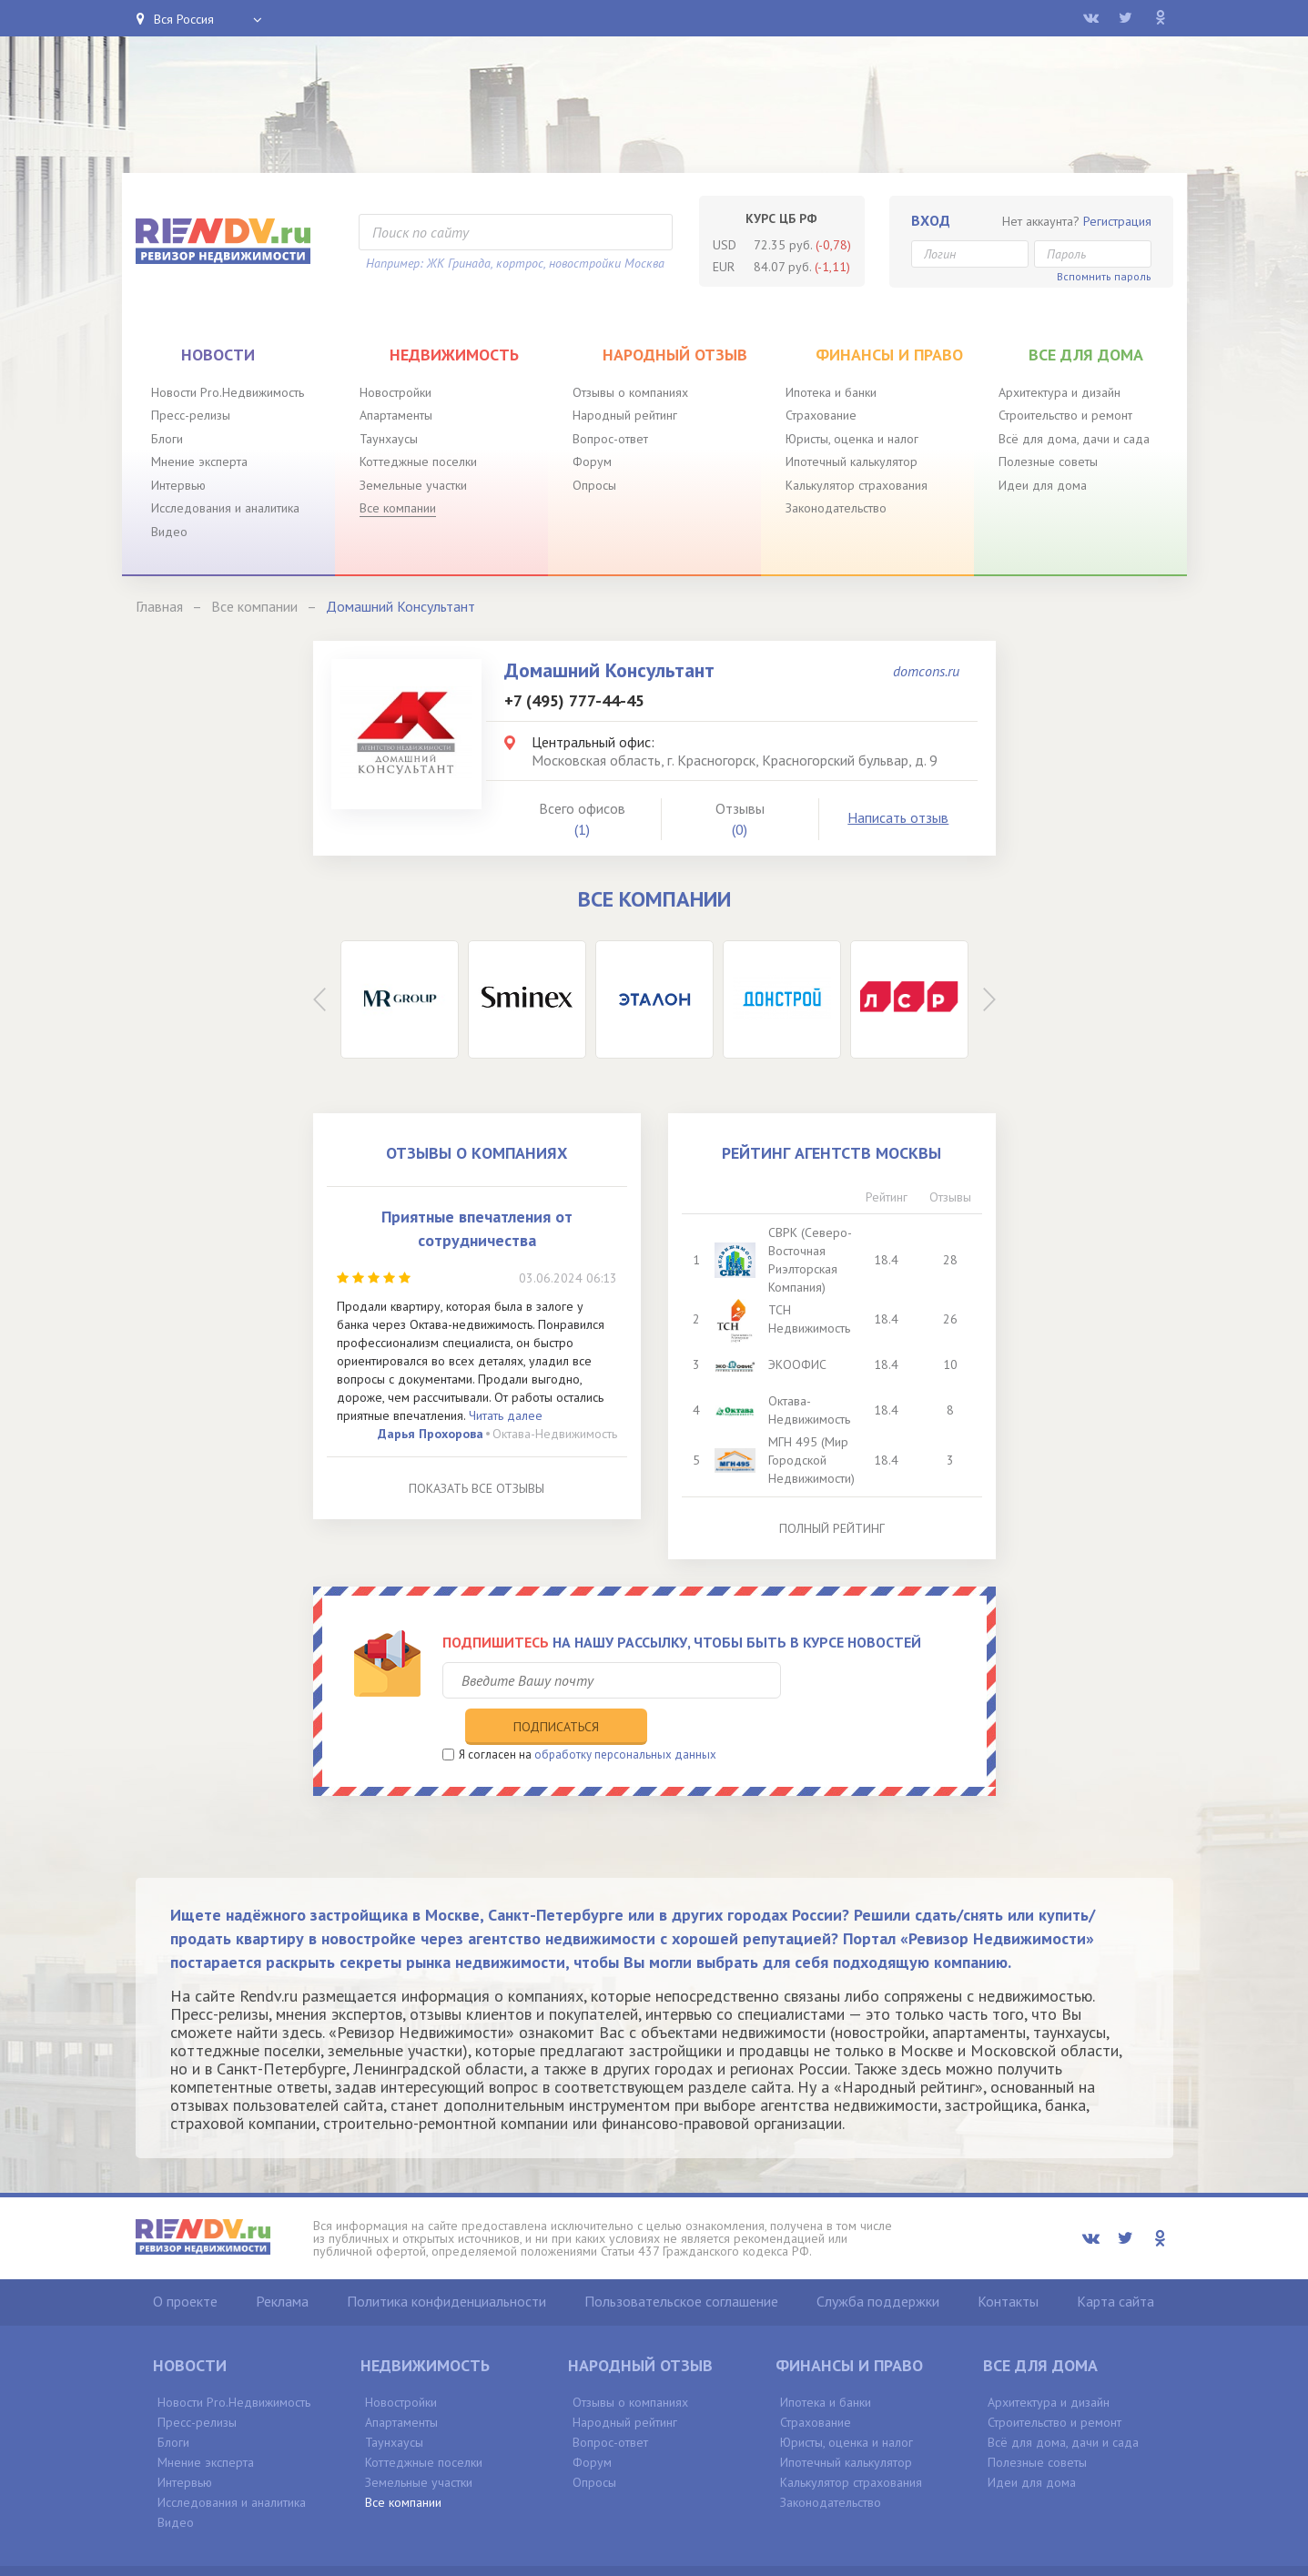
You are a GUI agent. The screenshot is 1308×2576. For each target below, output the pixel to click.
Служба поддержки (877, 2265)
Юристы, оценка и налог (852, 439)
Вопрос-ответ (610, 439)
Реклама (282, 2265)
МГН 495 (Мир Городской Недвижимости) (811, 1460)
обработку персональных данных (625, 1717)
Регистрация (1117, 221)
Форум (592, 461)
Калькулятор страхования (857, 485)
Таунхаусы (389, 439)
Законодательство (836, 508)
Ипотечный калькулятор (852, 461)
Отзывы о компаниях (630, 392)
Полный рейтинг (832, 1528)
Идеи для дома (1043, 485)
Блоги (167, 439)
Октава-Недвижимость (554, 1433)
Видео (169, 531)
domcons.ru (926, 671)
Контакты (1008, 2265)
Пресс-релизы (190, 415)
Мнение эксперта (199, 461)
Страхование (821, 415)
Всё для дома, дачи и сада (1074, 439)
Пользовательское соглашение (681, 2265)
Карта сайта (1115, 2265)
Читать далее (505, 1415)
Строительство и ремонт (1065, 415)
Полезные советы (1048, 461)
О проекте (185, 2265)
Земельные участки (413, 485)
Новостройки (395, 392)
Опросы (594, 485)
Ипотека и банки (831, 392)
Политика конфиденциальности (446, 2265)
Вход (930, 220)
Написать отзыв (897, 817)
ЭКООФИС (797, 1364)
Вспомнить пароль (1104, 276)
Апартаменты (396, 415)
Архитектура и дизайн (1059, 392)
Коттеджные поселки (418, 461)
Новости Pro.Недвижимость (227, 392)
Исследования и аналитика (225, 508)
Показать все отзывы (476, 1488)
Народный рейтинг (625, 415)
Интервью (178, 485)
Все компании (398, 508)
